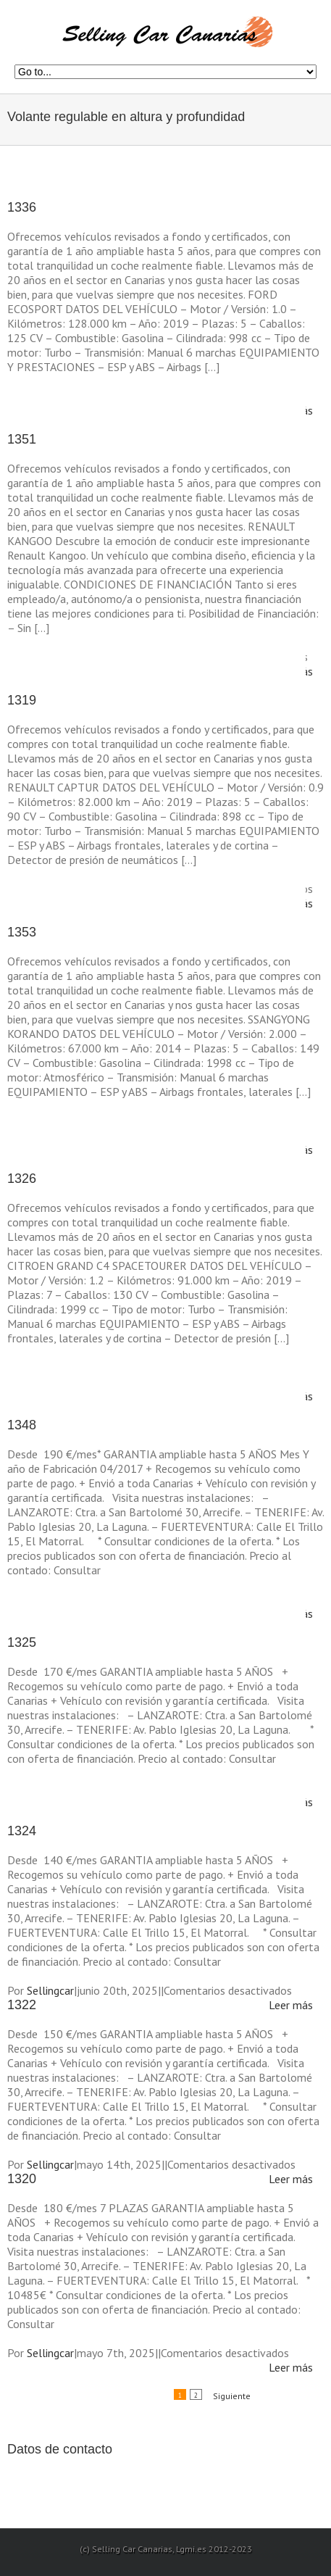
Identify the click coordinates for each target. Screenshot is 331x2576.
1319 (21, 700)
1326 (21, 1178)
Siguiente (232, 2395)
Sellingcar (50, 1990)
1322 (21, 2005)
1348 (21, 1425)
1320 (21, 2179)
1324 (21, 1831)
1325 (21, 1642)
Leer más (291, 2005)
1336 (21, 207)
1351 (21, 439)
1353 (21, 932)
